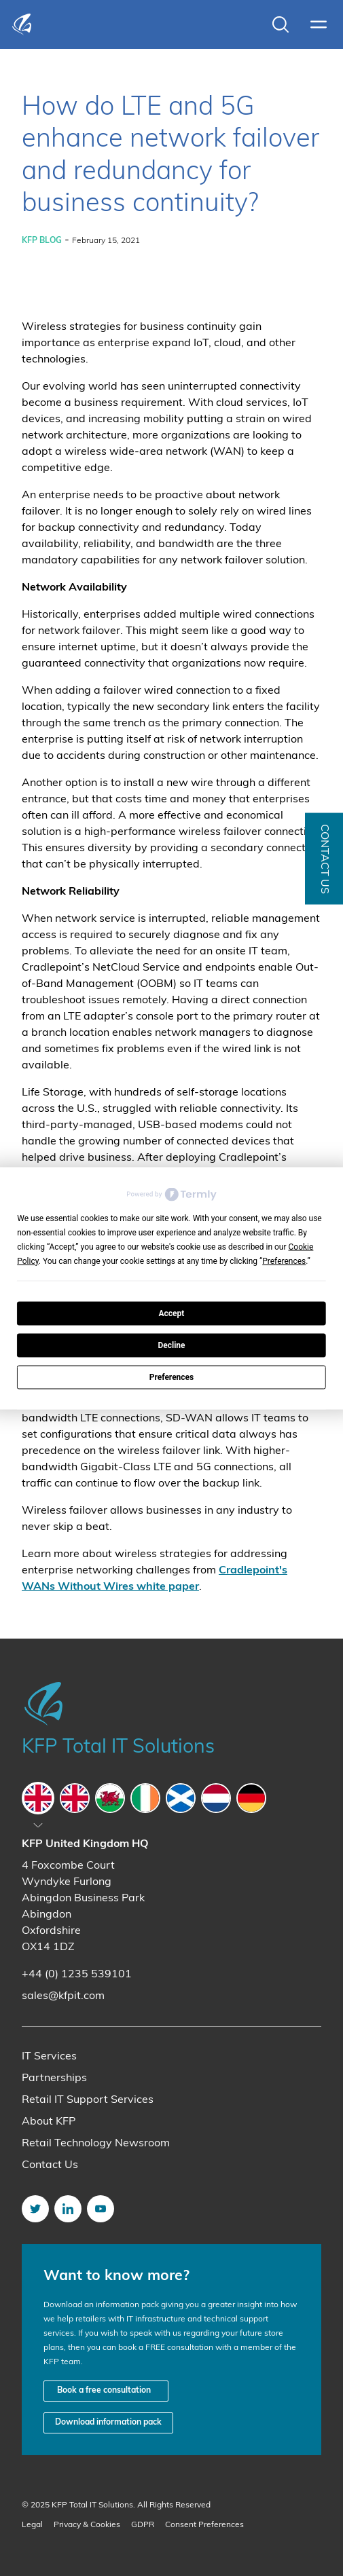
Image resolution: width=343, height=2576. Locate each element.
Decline (171, 1345)
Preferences (171, 1377)
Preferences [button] (284, 1260)
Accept (172, 1313)
